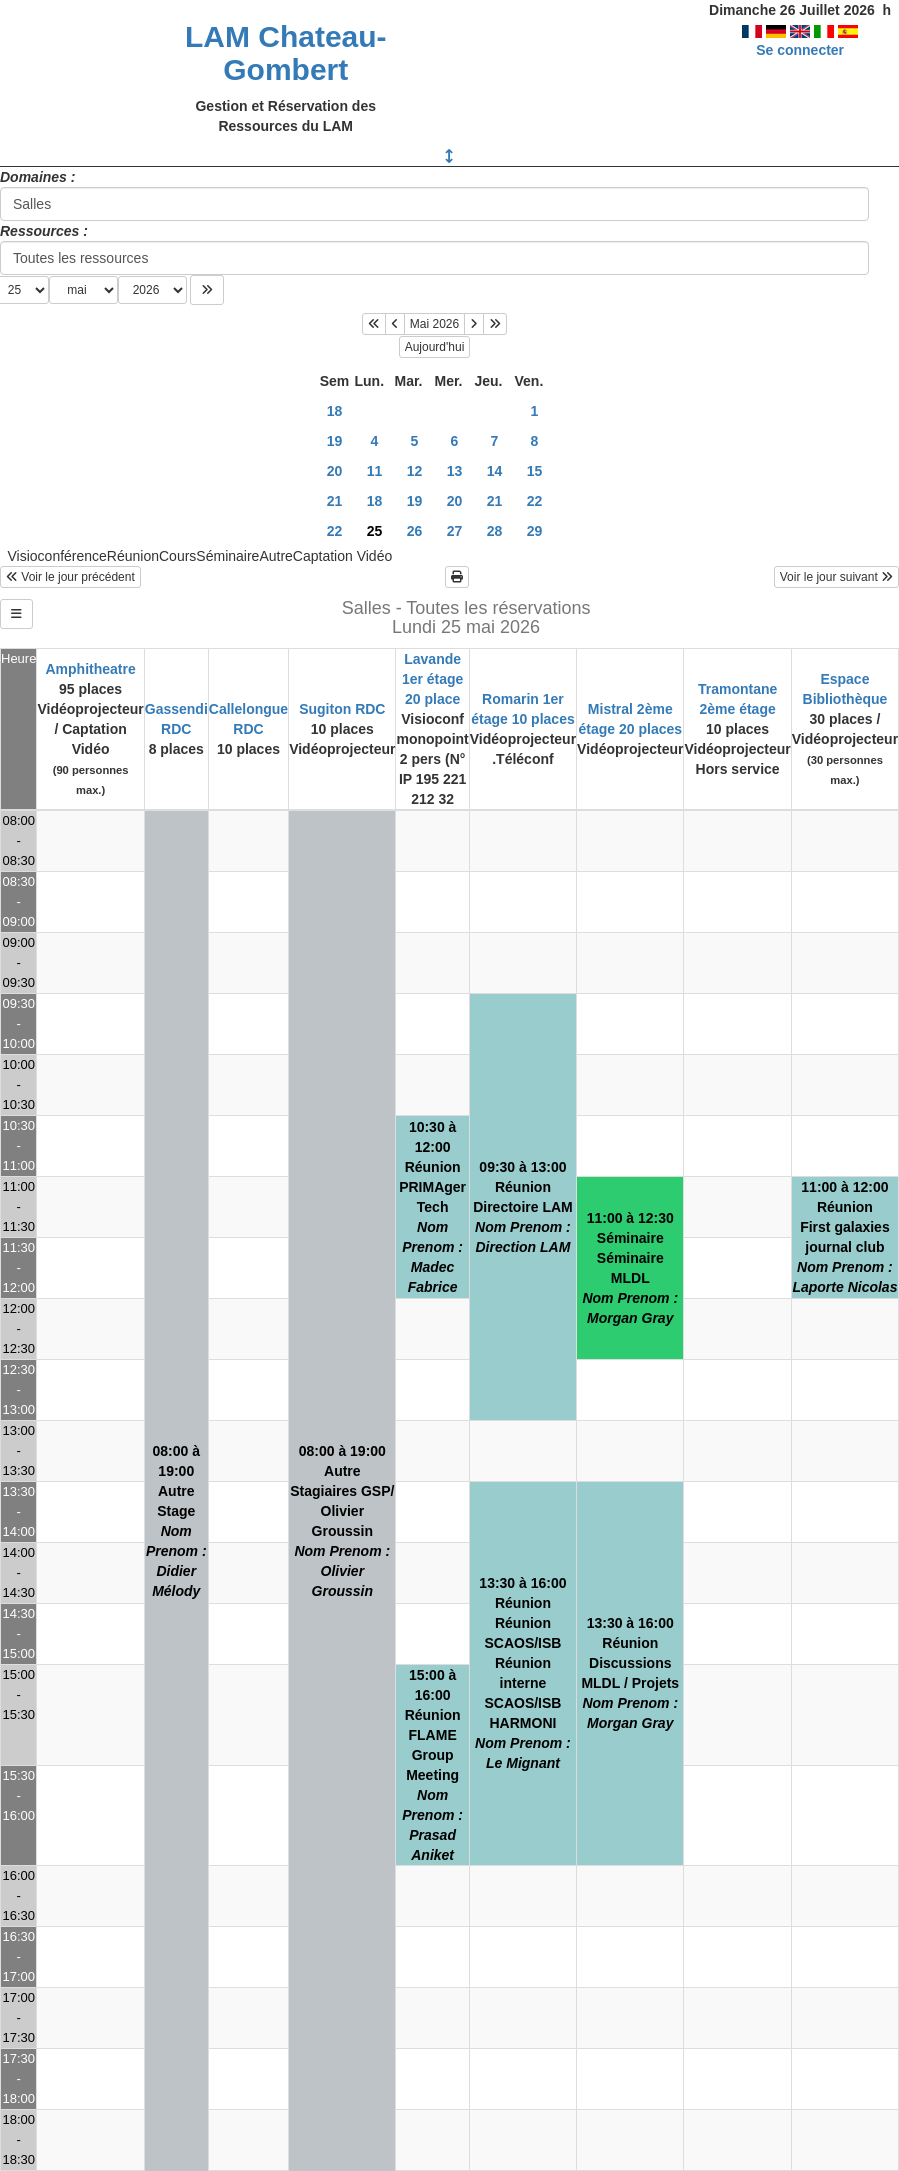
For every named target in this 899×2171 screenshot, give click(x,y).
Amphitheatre (90, 669)
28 (495, 531)
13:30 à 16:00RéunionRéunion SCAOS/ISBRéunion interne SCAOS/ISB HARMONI (523, 1673)
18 (335, 411)
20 (335, 471)
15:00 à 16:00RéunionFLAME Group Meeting (432, 1765)
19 (335, 441)
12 (415, 471)
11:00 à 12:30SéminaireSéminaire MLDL (630, 1268)
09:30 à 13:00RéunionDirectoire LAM (523, 1207)
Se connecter (800, 50)
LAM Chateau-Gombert (286, 53)
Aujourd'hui (435, 347)
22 (535, 501)
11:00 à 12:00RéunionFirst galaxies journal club (844, 1237)
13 (455, 471)
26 (415, 531)
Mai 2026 (434, 324)
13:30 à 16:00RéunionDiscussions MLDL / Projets (630, 1673)
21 (335, 501)
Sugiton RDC (342, 709)
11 (375, 471)
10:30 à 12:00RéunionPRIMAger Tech (432, 1207)
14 (495, 471)
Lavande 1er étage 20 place (432, 679)
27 (455, 531)
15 (535, 471)
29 (535, 531)
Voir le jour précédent (70, 577)
